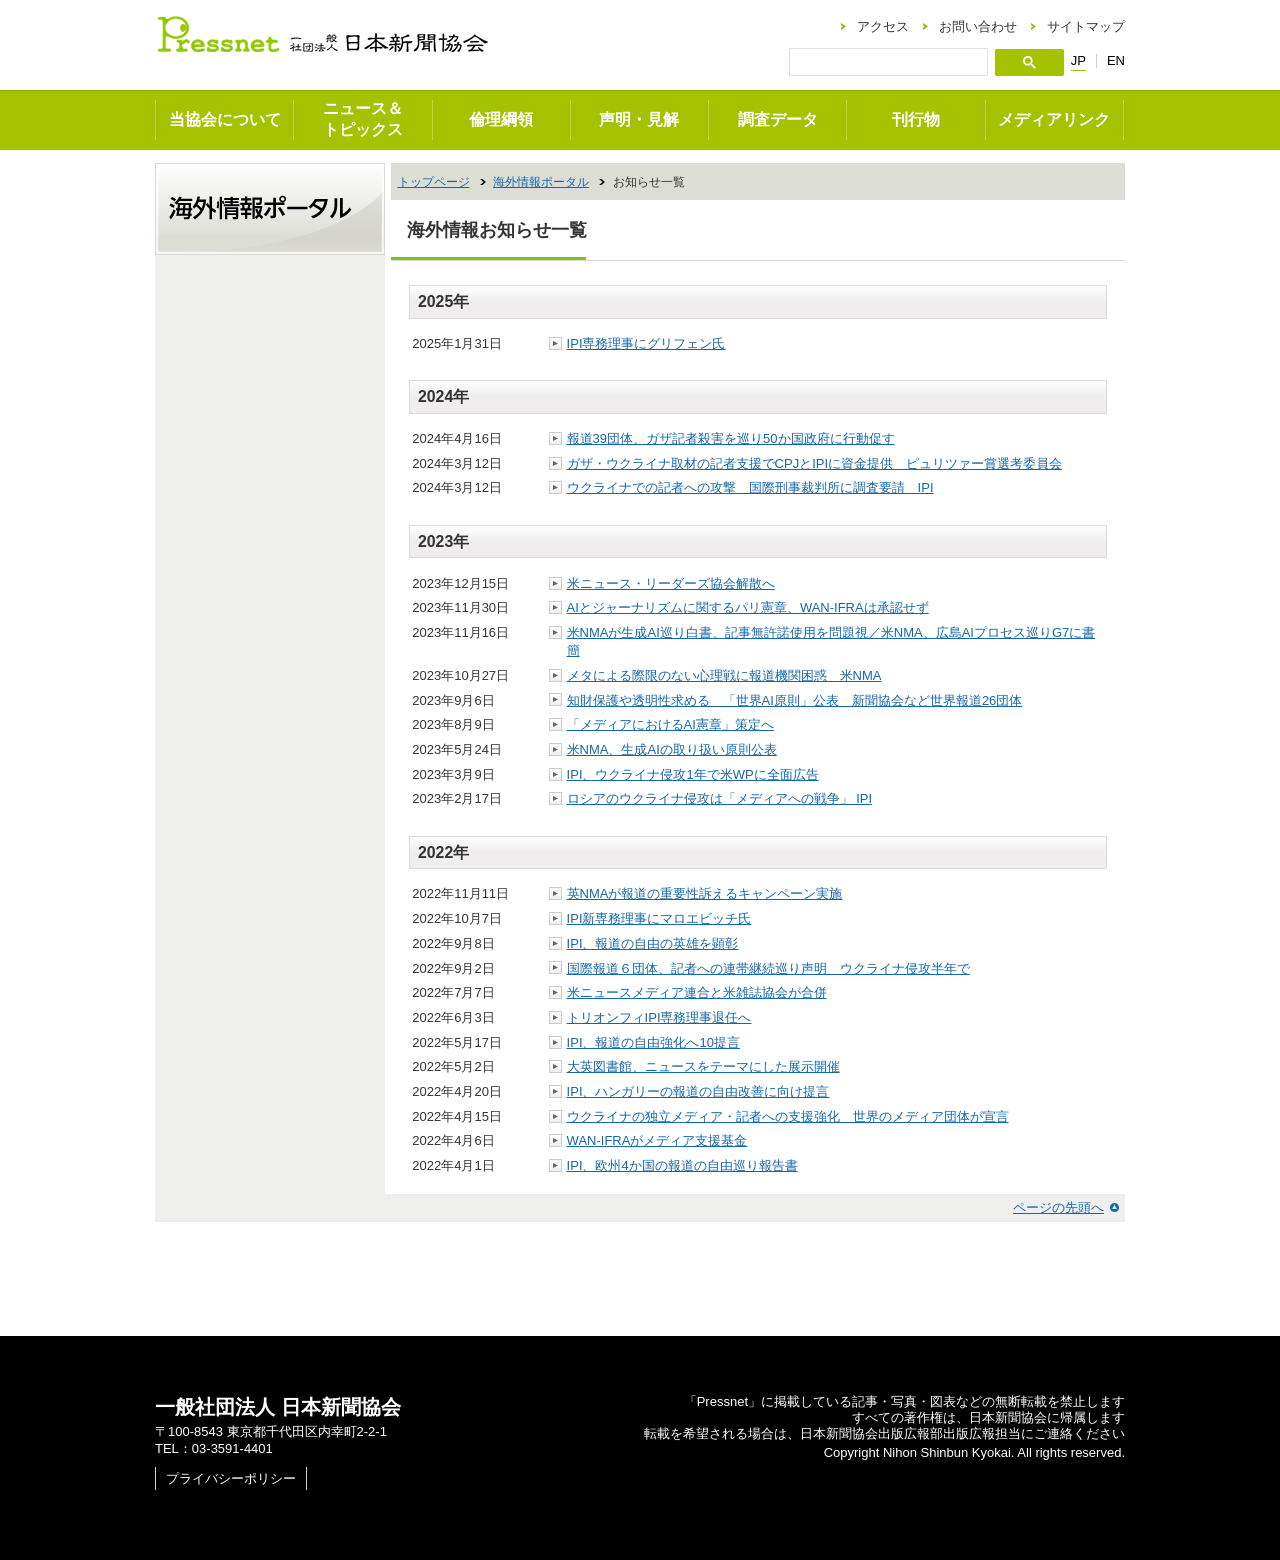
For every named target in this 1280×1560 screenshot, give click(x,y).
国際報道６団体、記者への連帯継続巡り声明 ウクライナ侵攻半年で (768, 968)
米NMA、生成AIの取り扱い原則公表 (672, 749)
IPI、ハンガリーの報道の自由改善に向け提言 (698, 1091)
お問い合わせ (978, 26)
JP (1078, 61)
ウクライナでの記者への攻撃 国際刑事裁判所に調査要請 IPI (750, 487)
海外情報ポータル (541, 182)
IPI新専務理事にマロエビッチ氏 (659, 918)
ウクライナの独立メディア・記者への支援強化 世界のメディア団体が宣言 (788, 1116)
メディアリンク (1054, 119)
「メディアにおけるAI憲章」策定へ (670, 724)
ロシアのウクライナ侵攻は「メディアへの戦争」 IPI (720, 798)
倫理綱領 (501, 119)
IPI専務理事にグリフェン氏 (646, 343)
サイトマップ (1086, 26)
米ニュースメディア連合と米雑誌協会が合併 (697, 992)
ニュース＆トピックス (363, 119)
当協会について (225, 119)
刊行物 (916, 119)
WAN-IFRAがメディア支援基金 (657, 1140)
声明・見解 (639, 119)
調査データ (778, 119)
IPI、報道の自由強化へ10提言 (653, 1042)
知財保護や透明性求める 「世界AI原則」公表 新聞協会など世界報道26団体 (795, 700)
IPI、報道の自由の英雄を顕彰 (653, 943)
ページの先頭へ (1058, 1207)
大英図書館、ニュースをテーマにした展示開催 (703, 1066)
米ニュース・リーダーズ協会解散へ (671, 583)
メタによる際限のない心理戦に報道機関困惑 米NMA (724, 675)
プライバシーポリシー (231, 1478)
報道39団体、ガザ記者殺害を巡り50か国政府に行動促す (731, 438)
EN (1116, 60)
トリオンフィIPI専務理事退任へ (659, 1017)
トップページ (434, 182)
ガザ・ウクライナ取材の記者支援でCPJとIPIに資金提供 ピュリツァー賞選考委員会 (814, 463)
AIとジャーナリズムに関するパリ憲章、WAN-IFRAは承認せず (748, 607)
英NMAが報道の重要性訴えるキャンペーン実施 (705, 893)
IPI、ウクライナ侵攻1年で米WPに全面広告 (693, 774)
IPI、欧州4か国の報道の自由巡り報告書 (682, 1165)
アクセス (883, 26)
